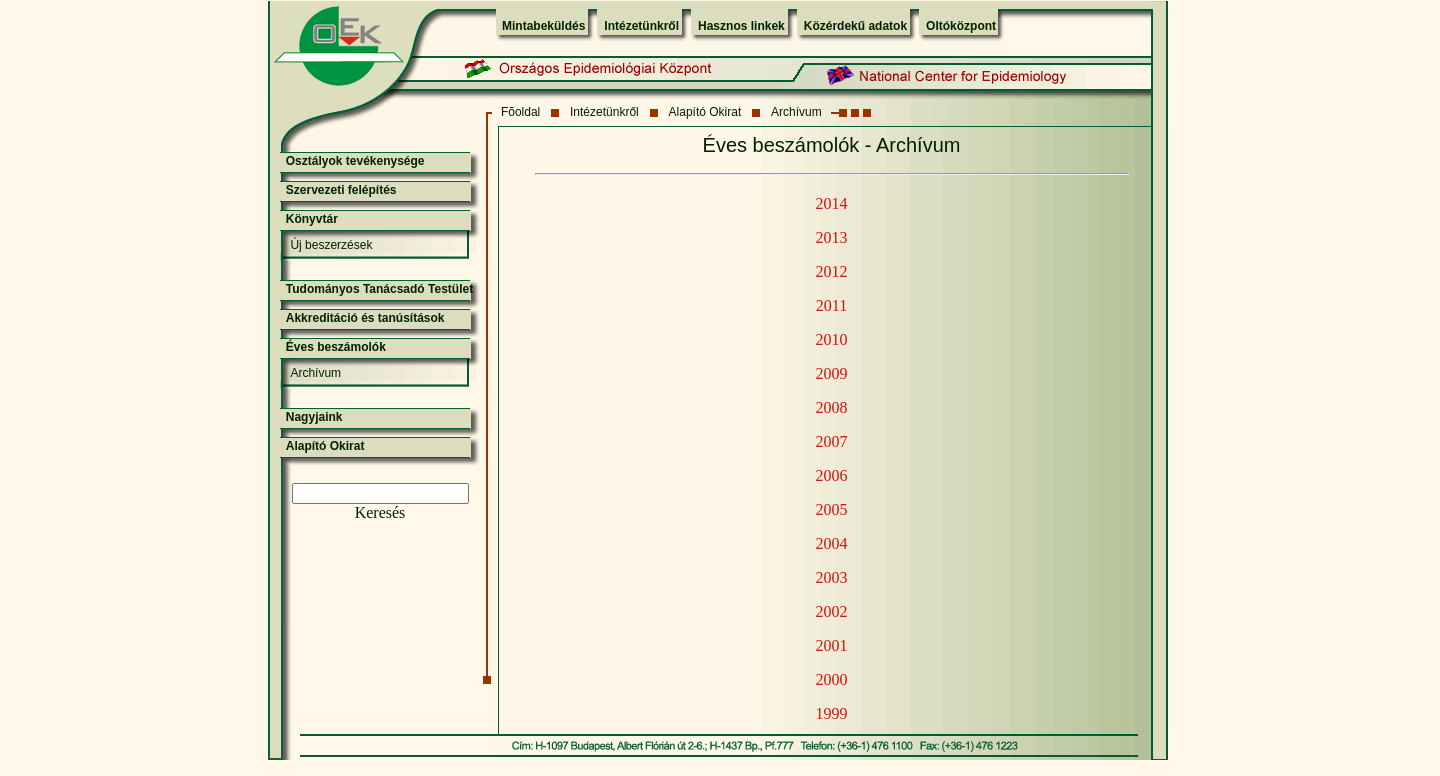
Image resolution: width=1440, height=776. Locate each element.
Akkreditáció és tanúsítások (365, 318)
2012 (832, 271)
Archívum (796, 112)
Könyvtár (312, 219)
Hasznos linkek (741, 26)
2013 (832, 237)
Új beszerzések (331, 245)
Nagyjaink (314, 417)
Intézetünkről (641, 26)
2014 (832, 203)
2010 (832, 339)
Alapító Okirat (705, 112)
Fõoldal (520, 112)
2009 (832, 373)
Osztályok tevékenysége (355, 161)
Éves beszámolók (336, 347)
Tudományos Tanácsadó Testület (379, 289)
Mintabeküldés (543, 26)
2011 (831, 305)
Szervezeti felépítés (341, 190)
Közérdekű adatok (855, 26)
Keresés (380, 512)
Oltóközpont (961, 26)
